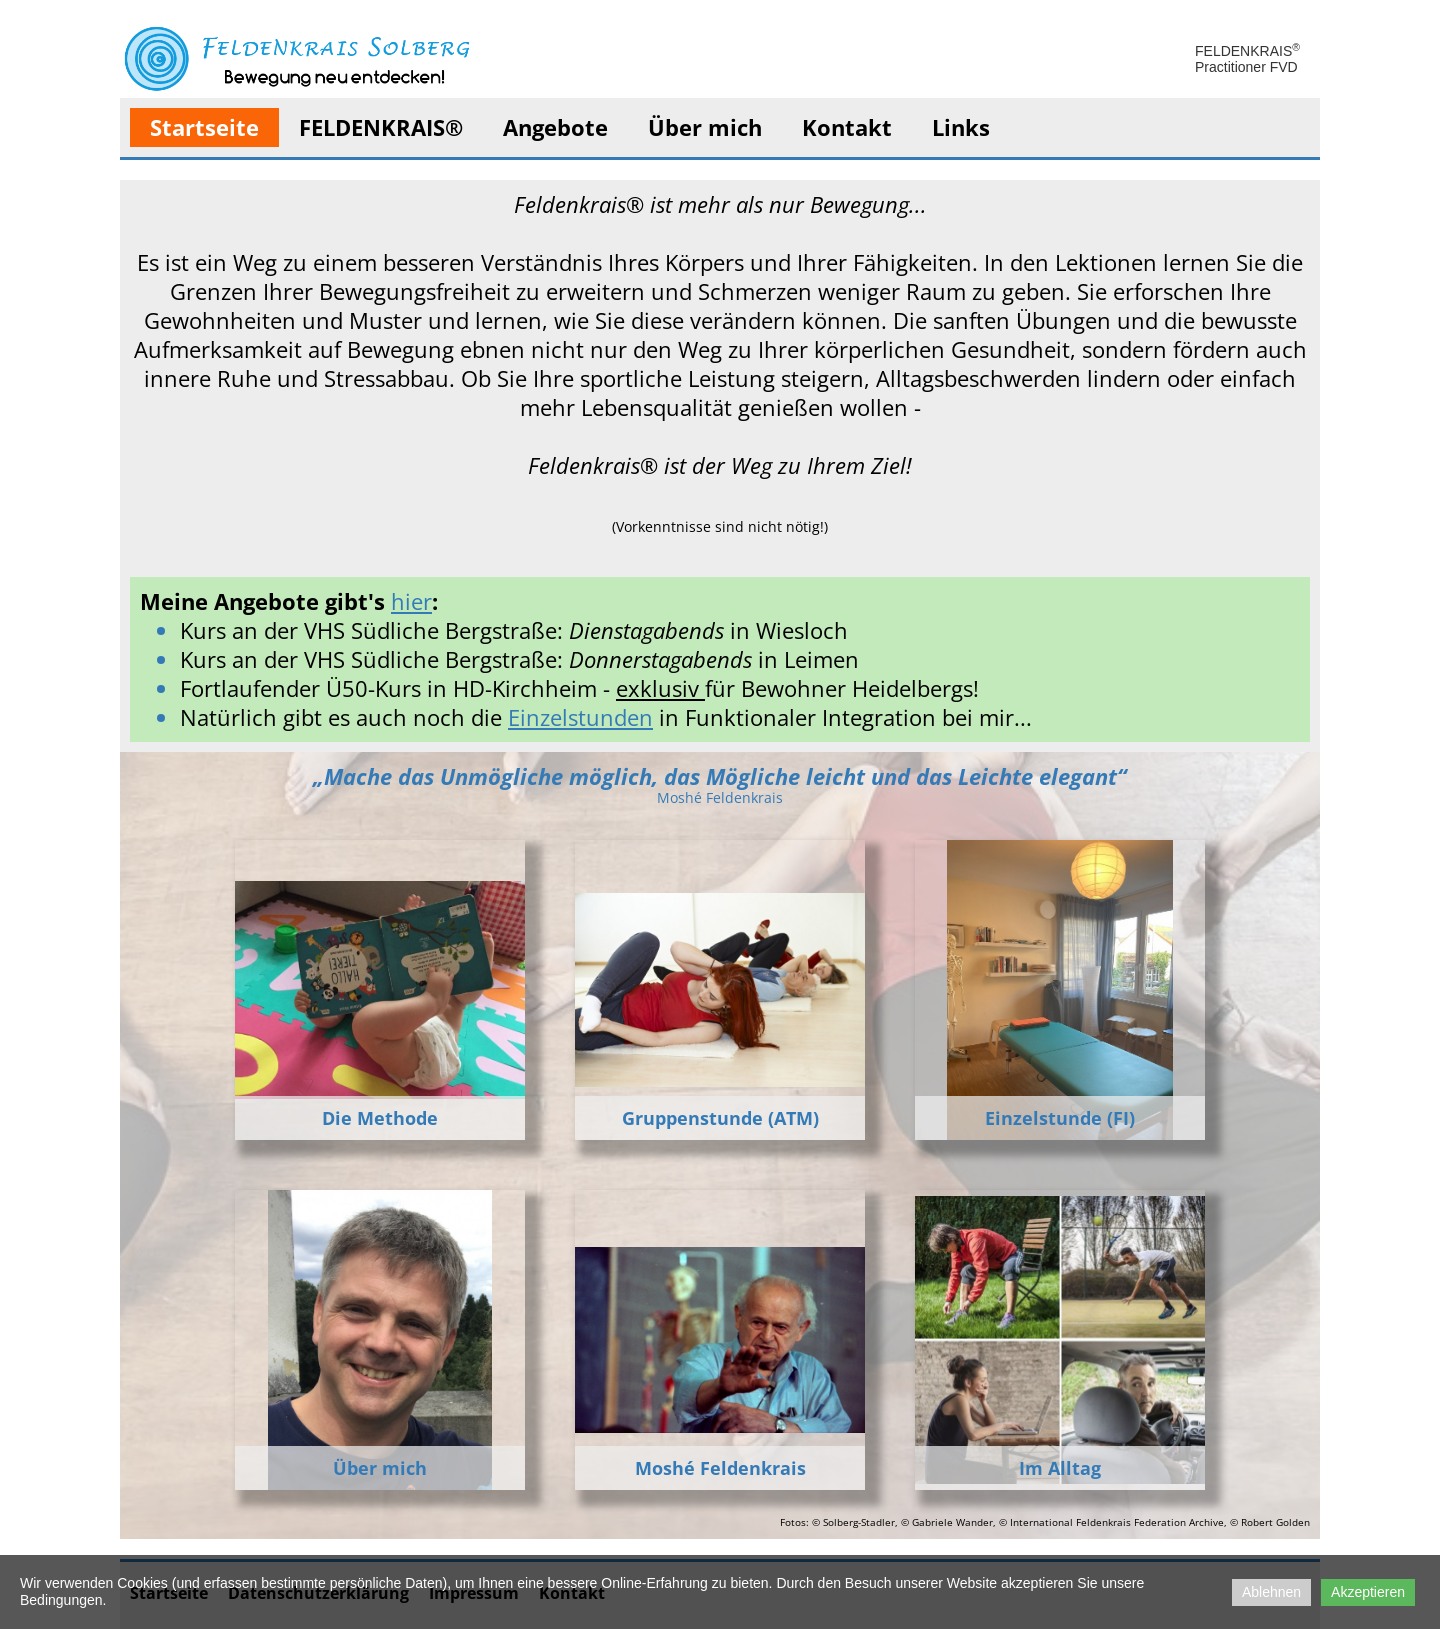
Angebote (555, 127)
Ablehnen (1271, 1592)
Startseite (204, 127)
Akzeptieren (1368, 1592)
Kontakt (847, 127)
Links (961, 127)
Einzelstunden (580, 717)
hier (411, 601)
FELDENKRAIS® (381, 127)
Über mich (705, 127)
